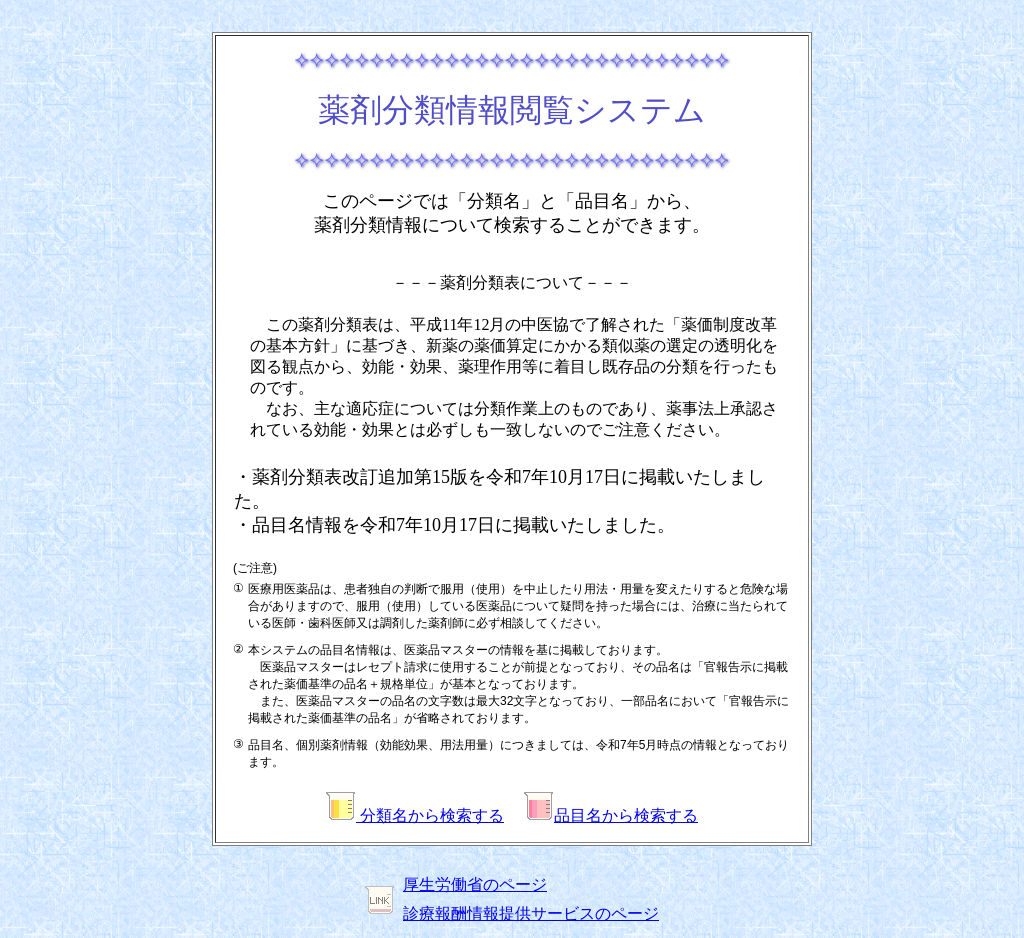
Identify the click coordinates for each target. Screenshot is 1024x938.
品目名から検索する (611, 815)
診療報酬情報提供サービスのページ (531, 913)
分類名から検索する (415, 815)
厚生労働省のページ (475, 884)
